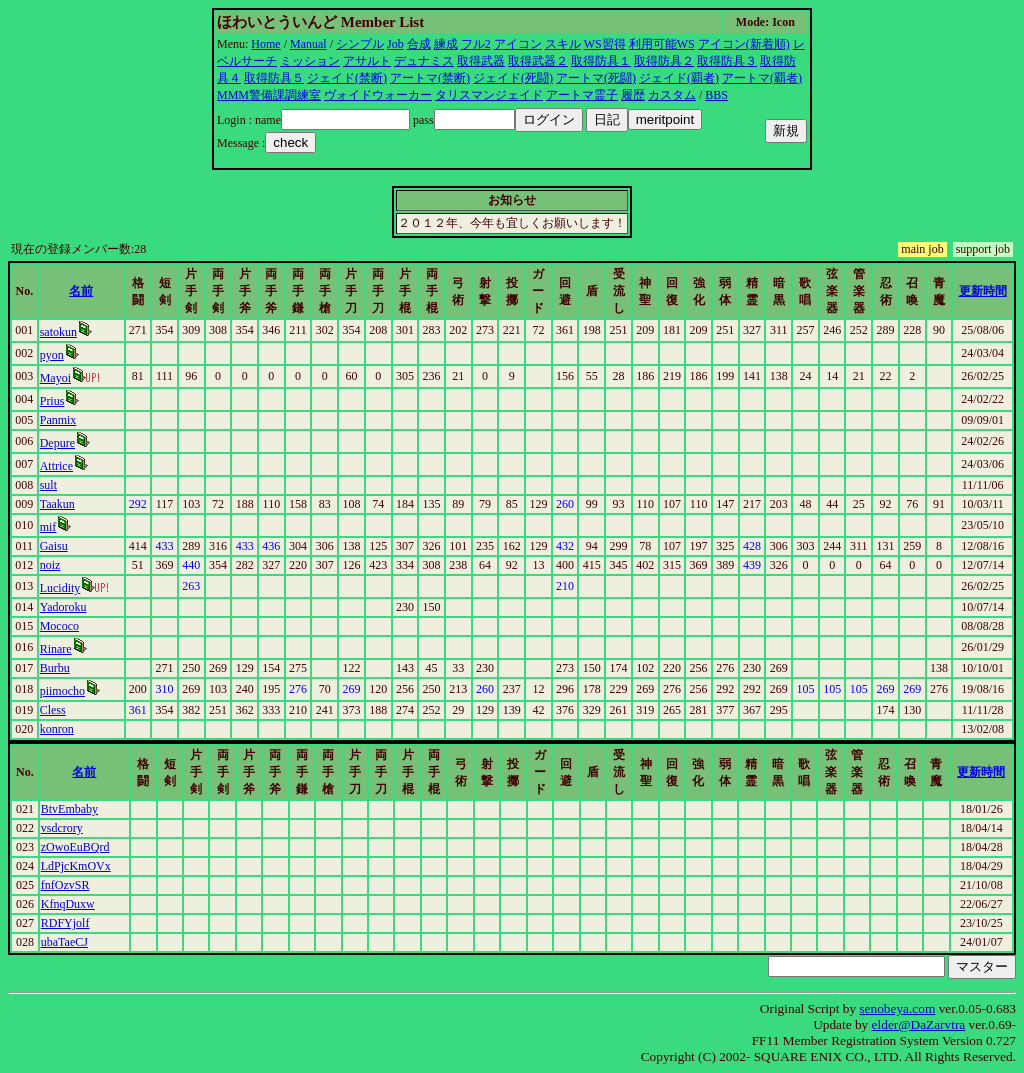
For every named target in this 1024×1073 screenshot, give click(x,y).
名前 (81, 291)
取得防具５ (274, 78)
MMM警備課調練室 (269, 95)
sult (48, 485)
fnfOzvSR (65, 885)
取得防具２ (664, 61)
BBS (716, 95)
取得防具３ (727, 61)
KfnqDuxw (68, 904)
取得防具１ (601, 61)
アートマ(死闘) (596, 78)
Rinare (56, 649)
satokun (58, 332)
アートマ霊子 (582, 95)
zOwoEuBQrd (75, 847)
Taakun (57, 504)
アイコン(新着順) (744, 44)
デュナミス (424, 61)
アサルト (367, 61)
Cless (53, 710)
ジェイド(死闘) (513, 78)
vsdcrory (62, 828)
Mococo (59, 626)
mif (48, 527)
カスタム (672, 95)
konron (57, 729)
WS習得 (605, 44)
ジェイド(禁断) (347, 78)
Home (265, 44)
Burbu (55, 668)
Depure (57, 443)
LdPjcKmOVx (76, 866)
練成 (446, 44)
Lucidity (60, 588)
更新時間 (983, 291)
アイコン (518, 44)
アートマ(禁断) (430, 78)
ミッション (310, 61)
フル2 (476, 44)
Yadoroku (63, 607)
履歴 (633, 95)
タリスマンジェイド (489, 95)
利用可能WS (662, 44)
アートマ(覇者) (762, 78)
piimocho (62, 691)
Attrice (56, 466)
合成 (419, 44)
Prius (52, 401)
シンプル (360, 44)
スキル (563, 44)
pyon (52, 355)
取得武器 (481, 61)
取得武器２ (538, 61)
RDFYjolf (65, 923)
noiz (50, 565)
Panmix (58, 420)
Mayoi (55, 378)
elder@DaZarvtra (919, 1024)
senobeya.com (897, 1008)
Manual (308, 44)
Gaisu (54, 546)
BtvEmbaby (69, 809)
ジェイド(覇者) (679, 78)
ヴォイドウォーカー (378, 95)
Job (395, 44)
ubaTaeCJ (64, 942)
